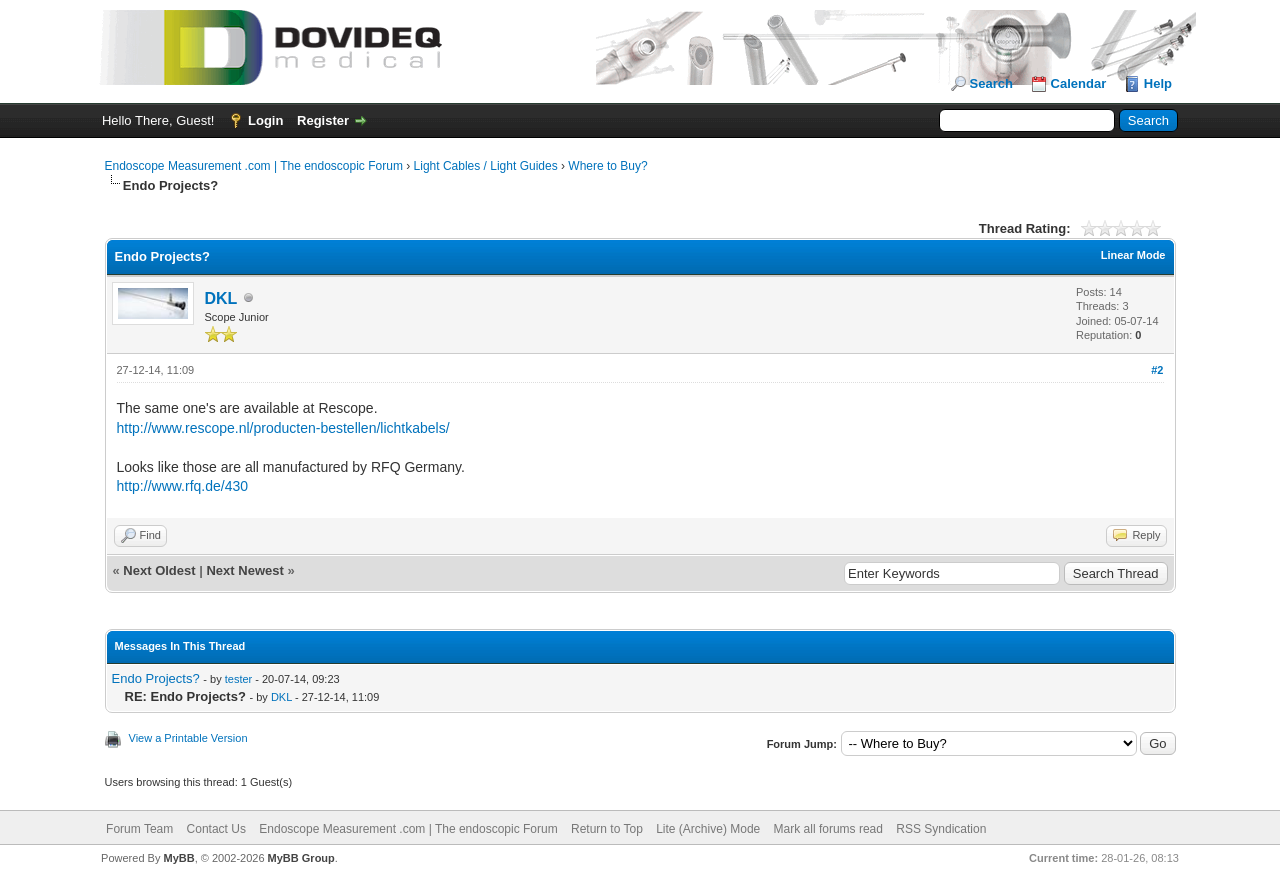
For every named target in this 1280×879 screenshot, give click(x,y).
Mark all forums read (828, 829)
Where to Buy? (607, 166)
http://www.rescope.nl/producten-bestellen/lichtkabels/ (283, 428)
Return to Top (607, 829)
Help (1158, 83)
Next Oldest (159, 570)
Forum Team (139, 829)
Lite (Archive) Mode (708, 829)
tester (239, 679)
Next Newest (244, 570)
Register (323, 120)
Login (265, 120)
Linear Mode (1133, 255)
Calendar (1079, 83)
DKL (221, 298)
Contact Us (216, 829)
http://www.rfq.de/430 (183, 486)
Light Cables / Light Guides (486, 166)
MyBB (178, 858)
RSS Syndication (941, 829)
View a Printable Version (188, 738)
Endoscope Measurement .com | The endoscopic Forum (254, 166)
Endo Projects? (156, 678)
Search (991, 83)
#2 (1157, 370)
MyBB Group (301, 858)
